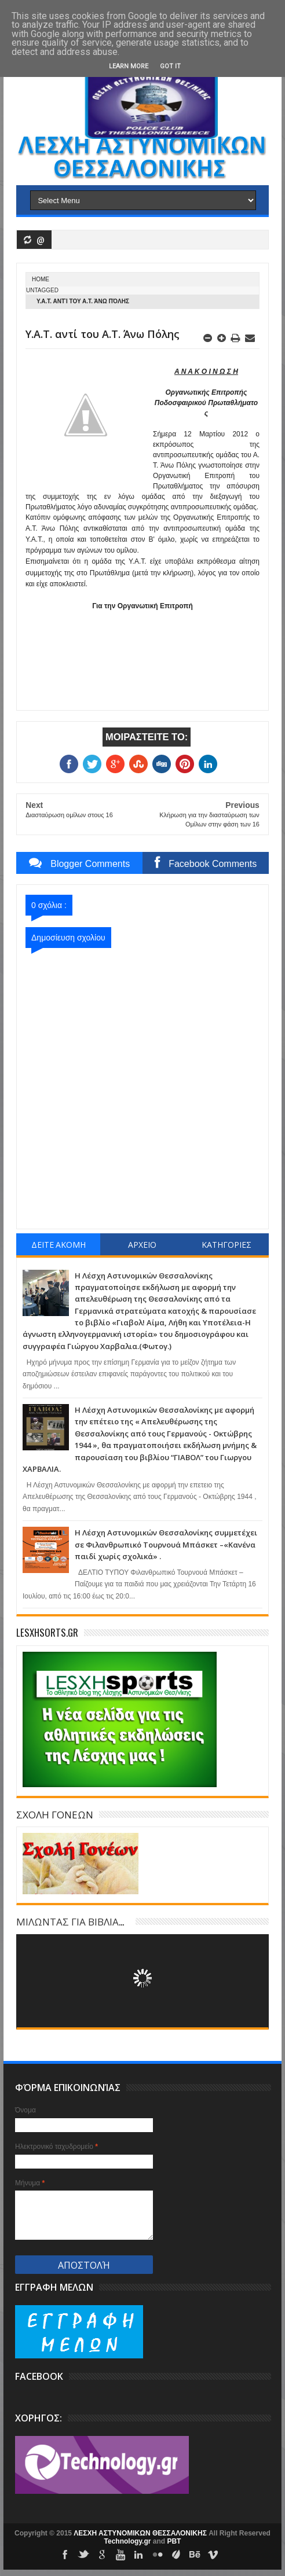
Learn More (128, 66)
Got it (170, 66)
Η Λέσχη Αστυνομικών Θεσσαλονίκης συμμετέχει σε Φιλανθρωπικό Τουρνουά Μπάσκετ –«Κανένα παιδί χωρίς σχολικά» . (166, 1544)
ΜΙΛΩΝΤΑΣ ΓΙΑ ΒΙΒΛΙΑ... (70, 1921)
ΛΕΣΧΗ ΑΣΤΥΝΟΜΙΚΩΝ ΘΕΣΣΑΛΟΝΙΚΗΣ (141, 2533)
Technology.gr (128, 2541)
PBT (174, 2541)
